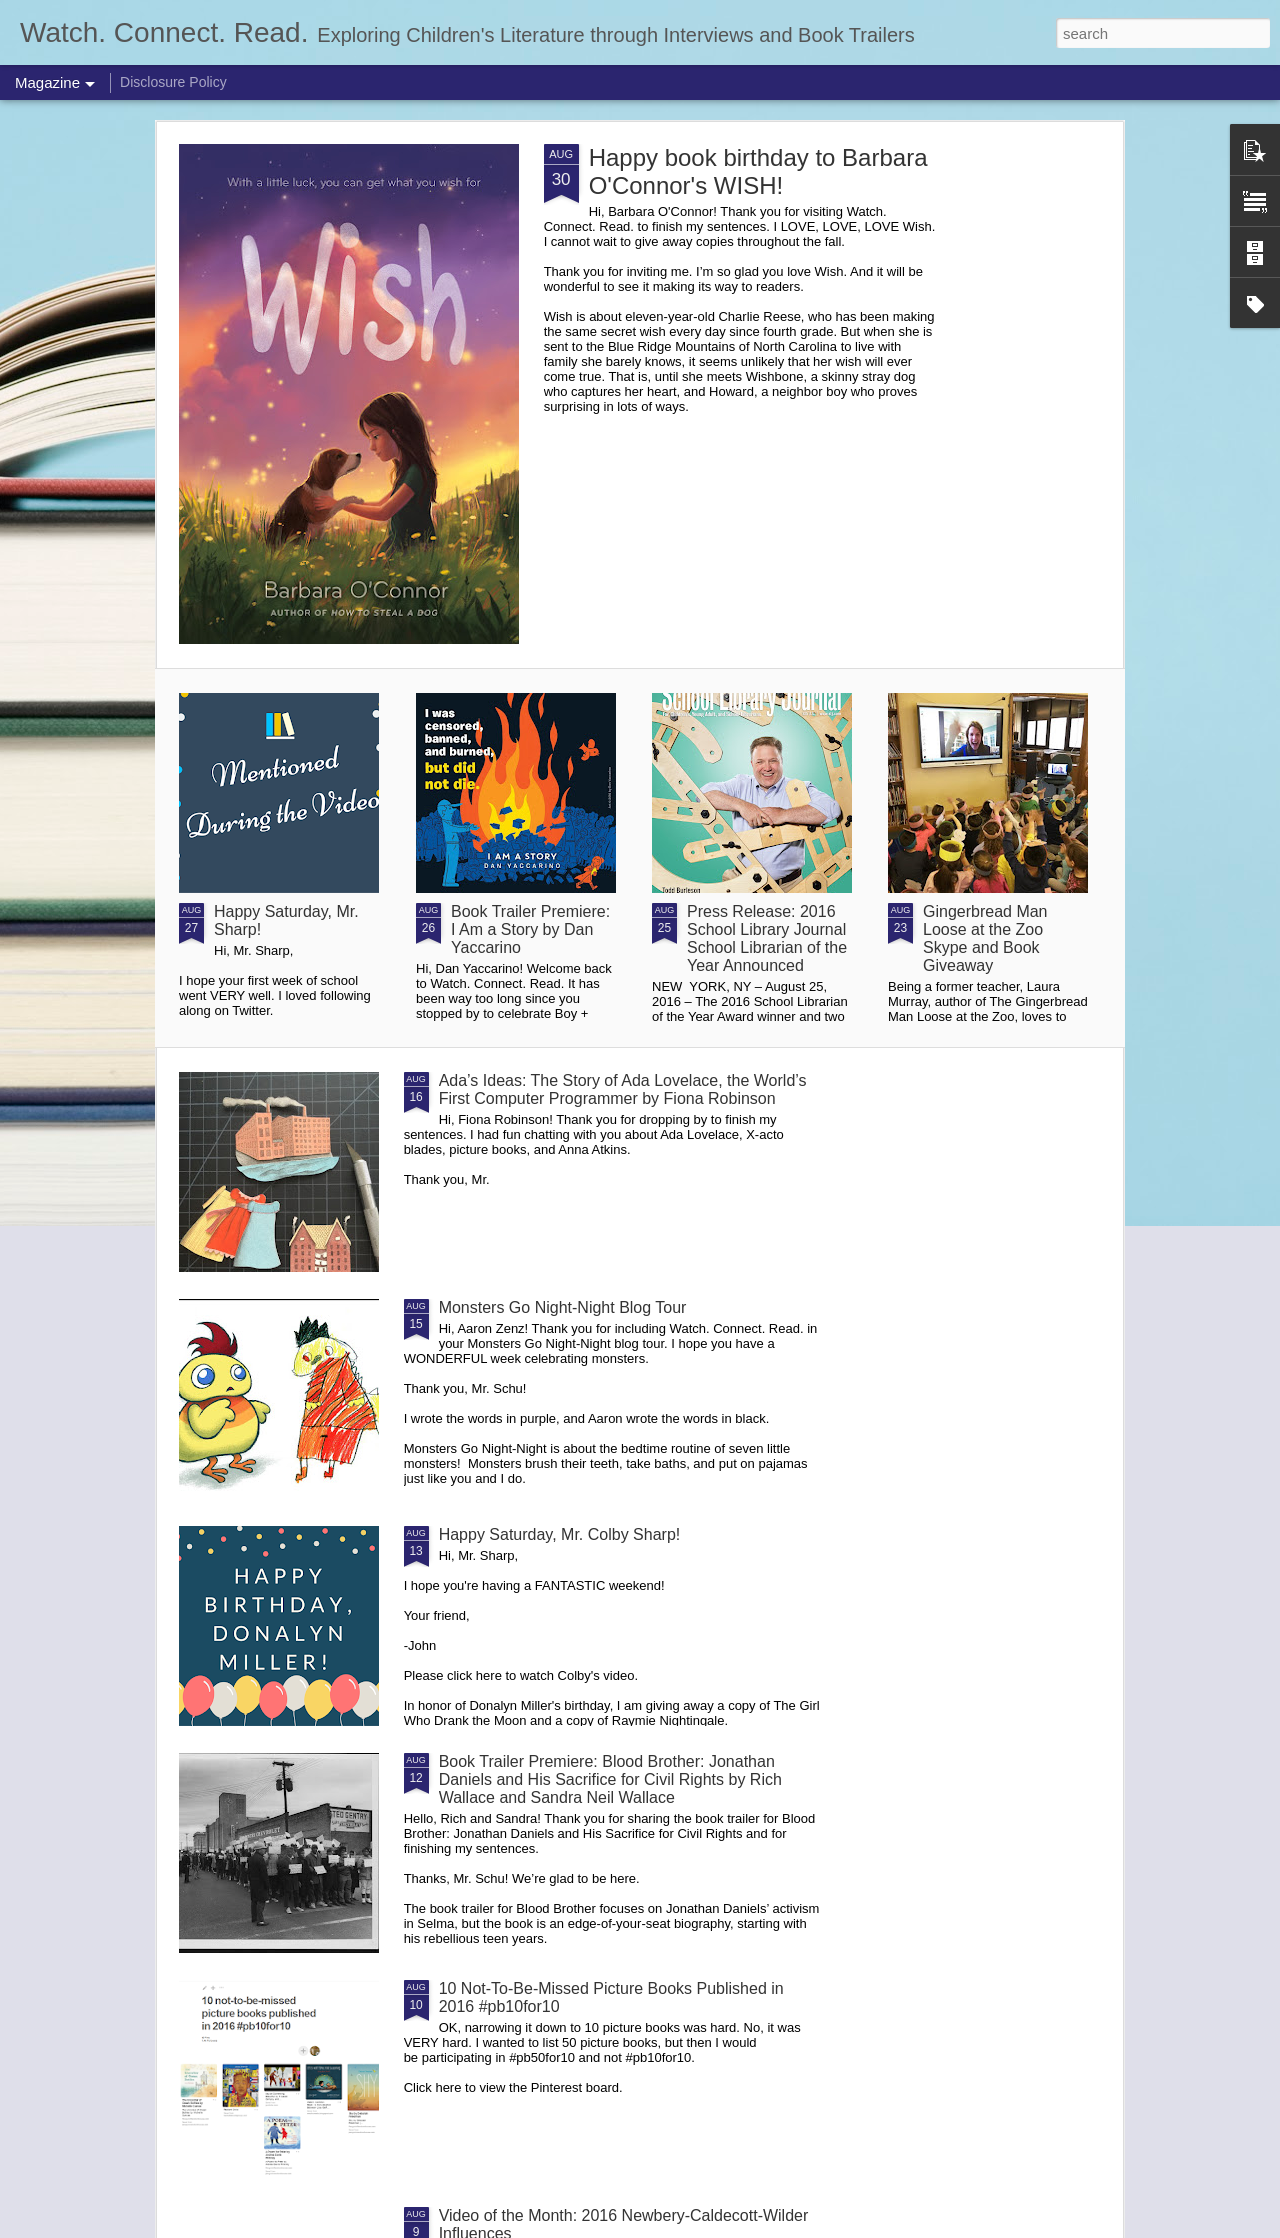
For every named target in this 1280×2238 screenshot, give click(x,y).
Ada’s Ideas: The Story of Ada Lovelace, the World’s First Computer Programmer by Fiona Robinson (623, 1089)
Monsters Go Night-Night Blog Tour (563, 1307)
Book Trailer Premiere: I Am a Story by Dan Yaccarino (530, 929)
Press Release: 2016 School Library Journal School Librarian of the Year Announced (767, 938)
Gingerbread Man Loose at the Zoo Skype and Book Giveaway (985, 938)
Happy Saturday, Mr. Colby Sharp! (560, 1534)
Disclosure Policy (173, 82)
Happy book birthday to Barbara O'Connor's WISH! (758, 171)
